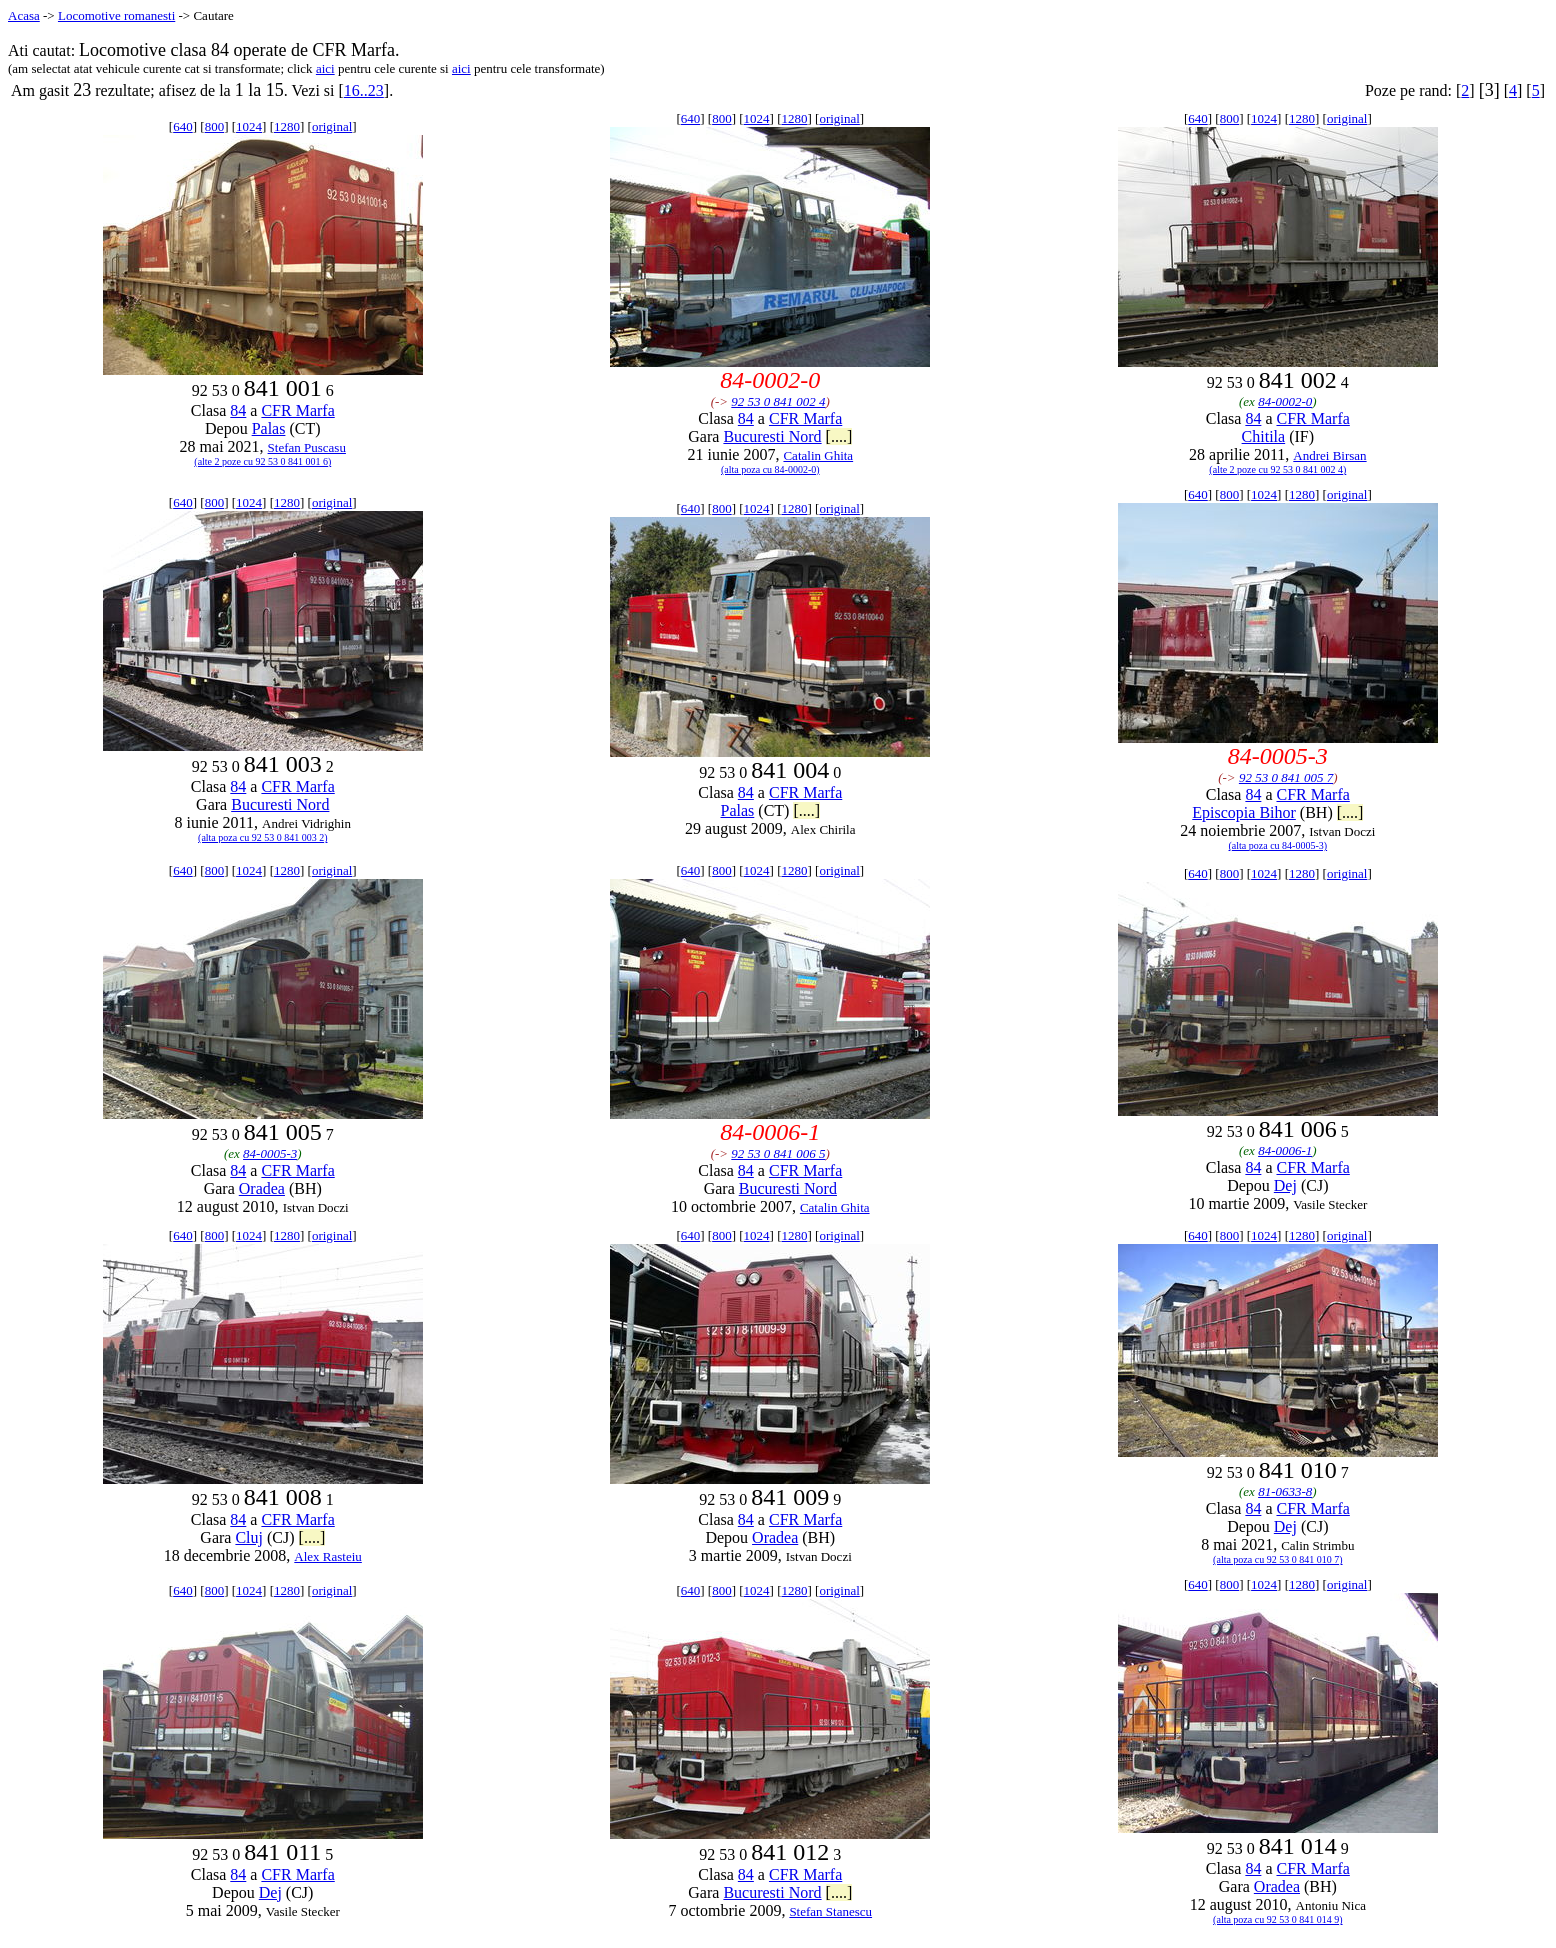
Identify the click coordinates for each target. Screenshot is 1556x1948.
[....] (839, 436)
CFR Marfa (297, 410)
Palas (269, 428)
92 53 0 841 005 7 (1286, 777)
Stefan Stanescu (830, 1911)
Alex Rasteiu (328, 1556)
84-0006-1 (1285, 1150)
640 (183, 126)
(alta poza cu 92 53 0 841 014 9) (1277, 1919)
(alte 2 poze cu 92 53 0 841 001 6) (262, 461)
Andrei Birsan (1329, 455)
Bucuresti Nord (772, 436)
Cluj (249, 1537)
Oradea (262, 1188)
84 (238, 410)
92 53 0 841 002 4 (778, 401)
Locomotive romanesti (116, 15)
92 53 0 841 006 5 (778, 1153)
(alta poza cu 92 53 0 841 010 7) (1277, 1559)
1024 (249, 126)
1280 (287, 126)
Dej (1285, 1185)
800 (215, 126)
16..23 (364, 90)
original (332, 126)
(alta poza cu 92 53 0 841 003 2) (262, 837)
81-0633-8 (1285, 1491)
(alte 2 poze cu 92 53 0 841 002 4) (1277, 469)
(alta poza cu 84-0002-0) (770, 469)
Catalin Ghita (818, 455)
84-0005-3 (270, 1153)
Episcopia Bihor (1244, 812)
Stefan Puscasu (307, 447)
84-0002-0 (1285, 401)
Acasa (24, 15)
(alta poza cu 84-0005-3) (1278, 845)
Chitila (1264, 436)
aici (325, 68)
